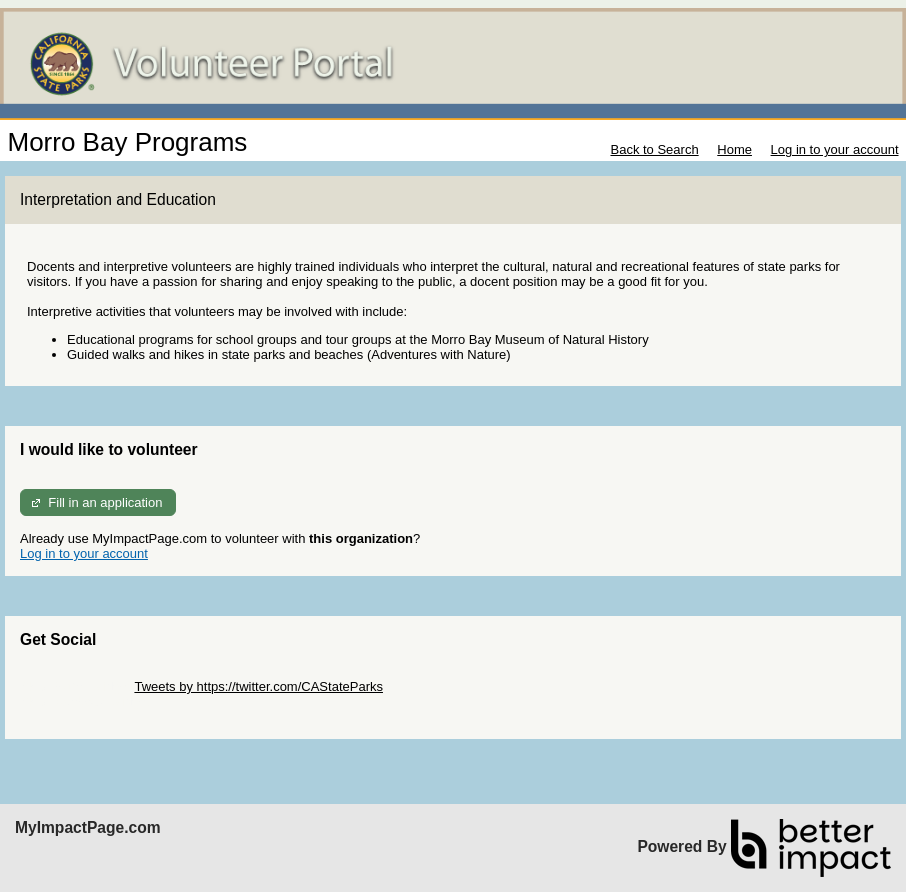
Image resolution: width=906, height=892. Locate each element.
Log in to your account (835, 149)
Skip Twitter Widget (75, 686)
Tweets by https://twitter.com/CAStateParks (258, 686)
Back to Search (654, 149)
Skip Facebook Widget (85, 701)
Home (734, 149)
